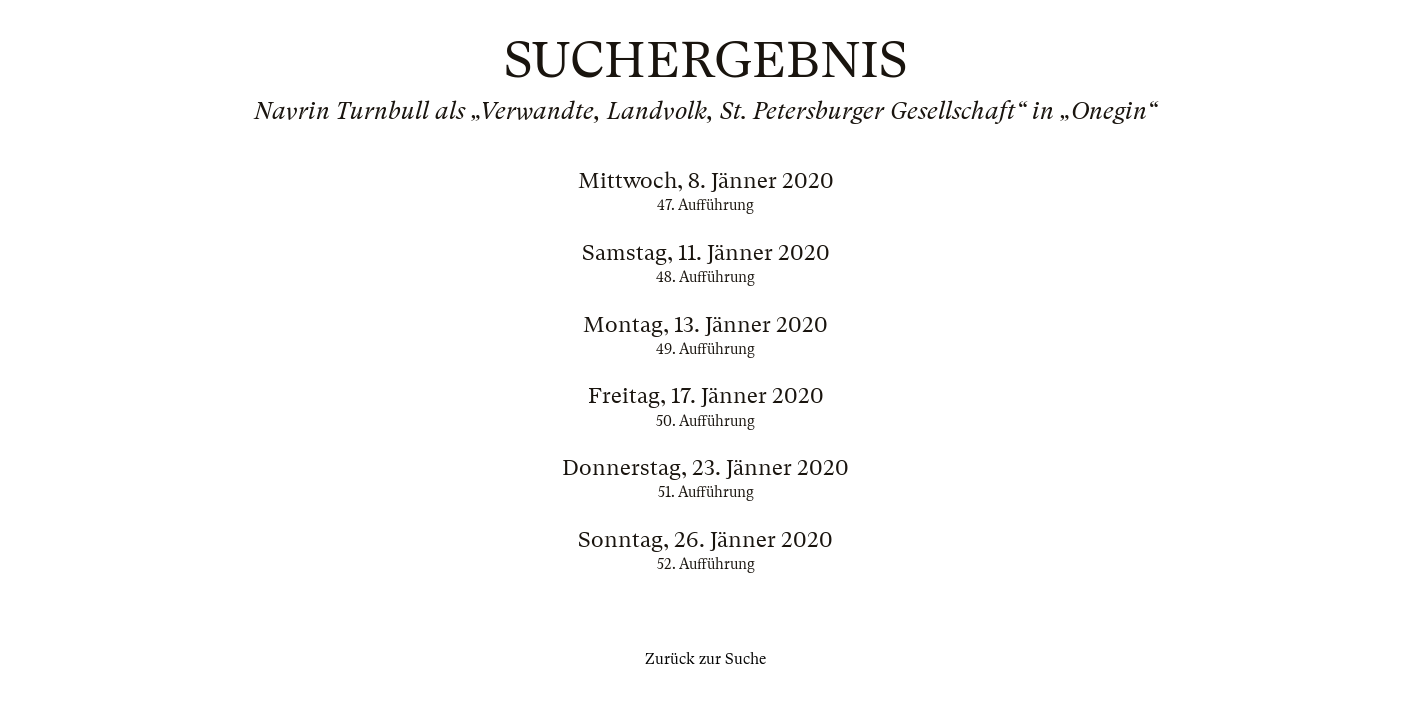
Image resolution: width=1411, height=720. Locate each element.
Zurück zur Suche (705, 659)
